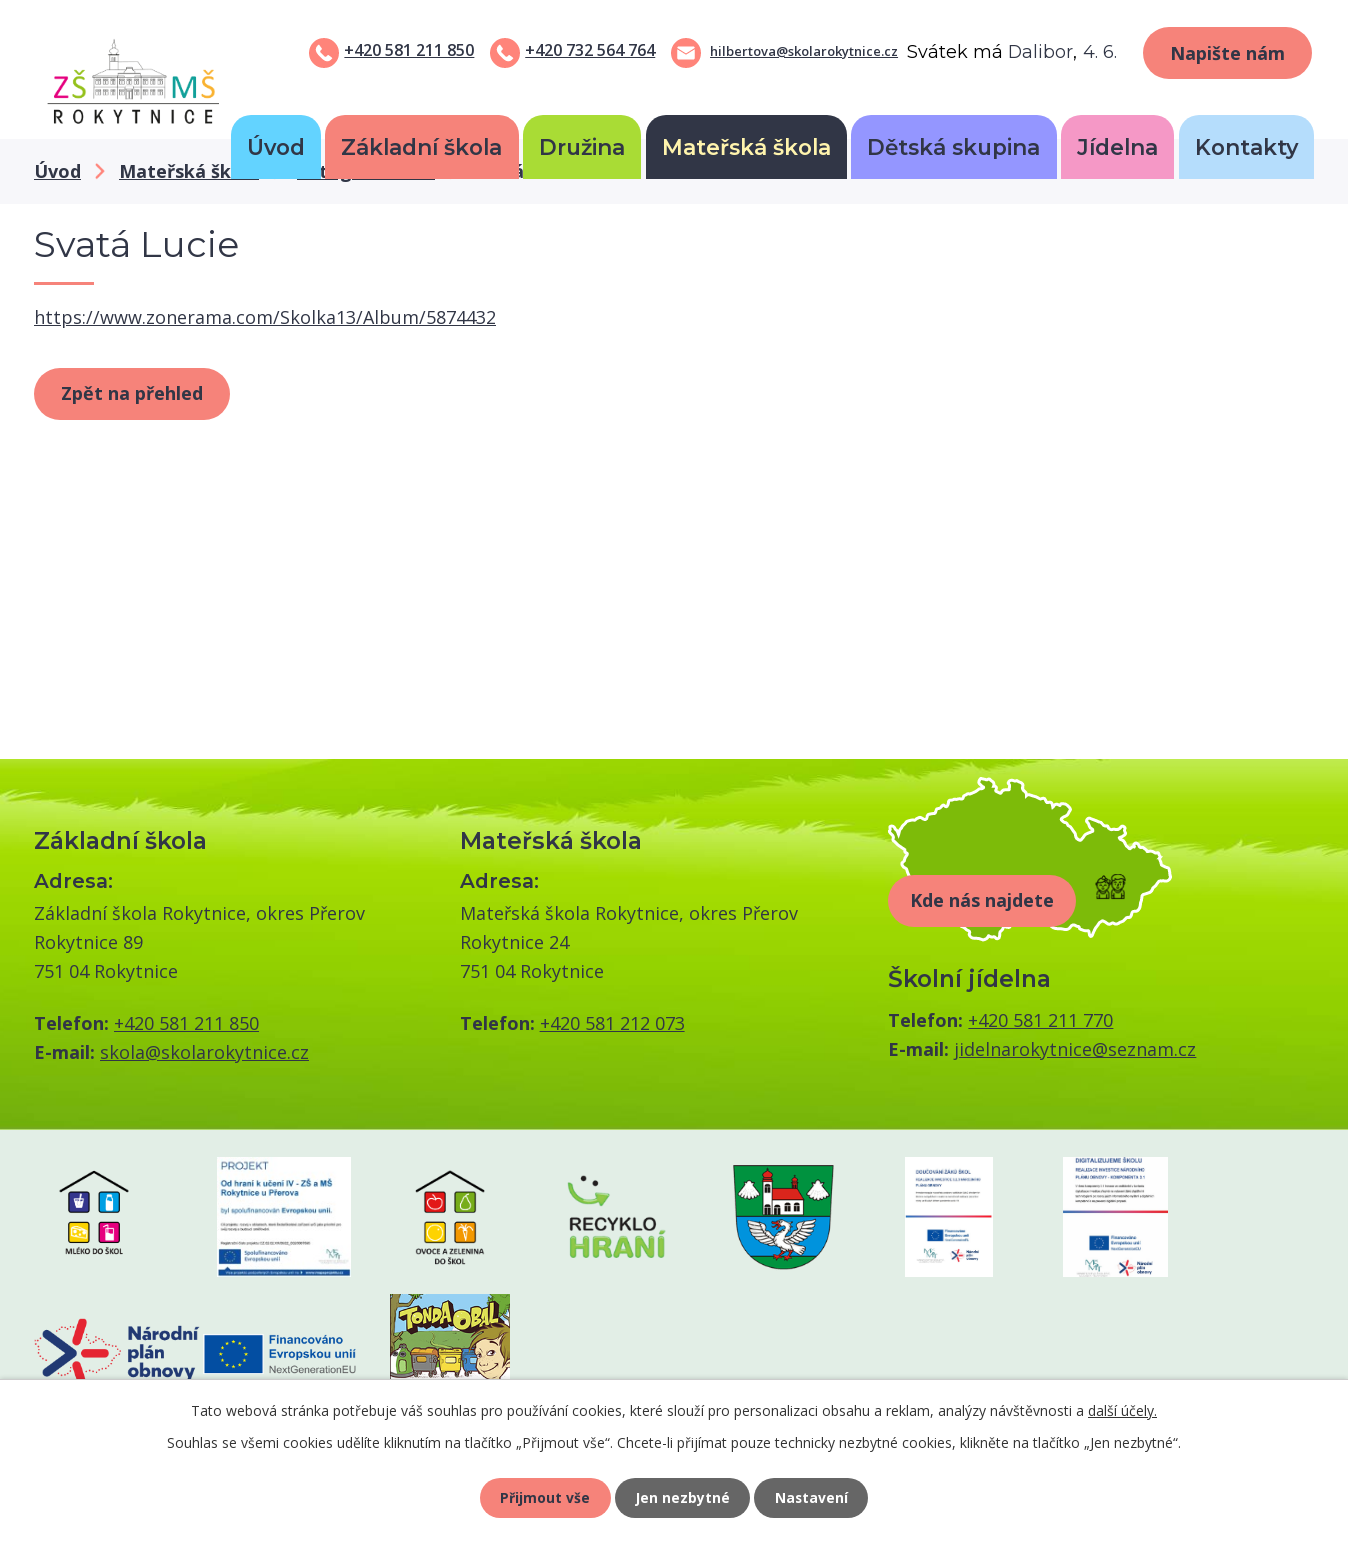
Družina (582, 147)
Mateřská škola (746, 147)
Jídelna (1117, 147)
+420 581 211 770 (1040, 1020)
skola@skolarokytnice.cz (204, 1052)
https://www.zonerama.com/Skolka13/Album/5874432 (265, 317)
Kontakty (1246, 147)
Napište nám (1227, 53)
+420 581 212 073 (612, 1023)
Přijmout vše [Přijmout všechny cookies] (544, 1497)
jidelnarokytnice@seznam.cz (1075, 1049)
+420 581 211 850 (409, 50)
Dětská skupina (953, 147)
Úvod (276, 147)
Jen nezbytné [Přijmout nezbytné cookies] (682, 1497)
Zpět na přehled (132, 393)
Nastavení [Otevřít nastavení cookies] (813, 1497)
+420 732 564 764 (590, 50)
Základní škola (421, 147)
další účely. (1122, 1409)
